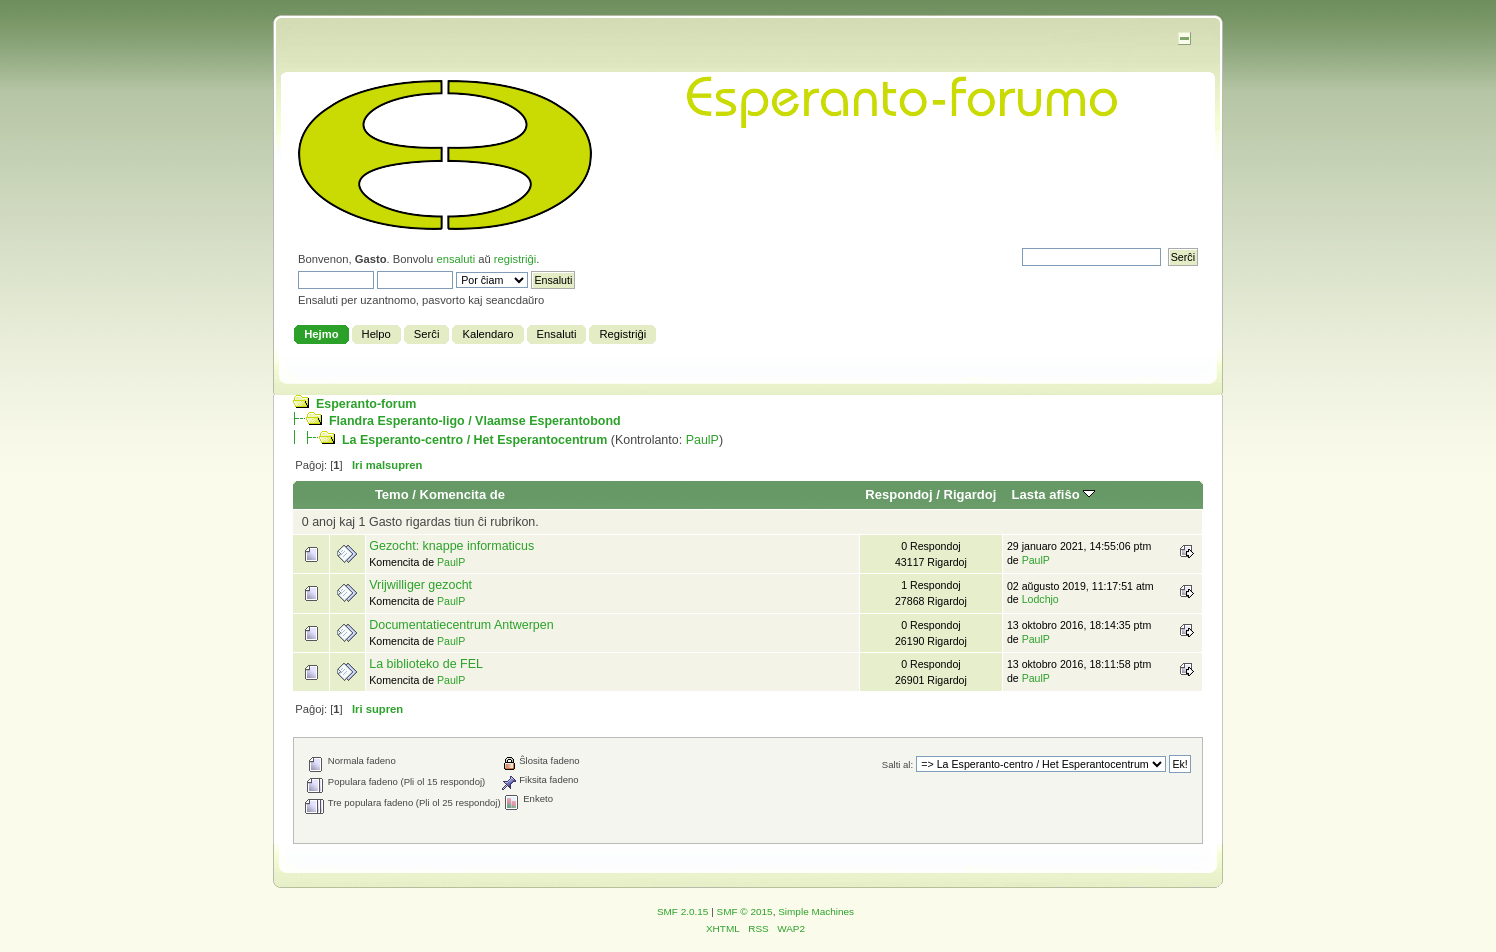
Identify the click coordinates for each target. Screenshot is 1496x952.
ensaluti (455, 259)
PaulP (702, 440)
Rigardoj (970, 494)
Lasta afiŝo (1054, 494)
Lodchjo (1040, 599)
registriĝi (515, 259)
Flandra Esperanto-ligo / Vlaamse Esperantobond (475, 421)
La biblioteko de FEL (426, 664)
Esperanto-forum (366, 404)
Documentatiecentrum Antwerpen (461, 625)
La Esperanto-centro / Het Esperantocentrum (474, 440)
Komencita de (462, 494)
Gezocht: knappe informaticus (451, 546)
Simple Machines (816, 911)
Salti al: (897, 764)
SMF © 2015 (745, 911)
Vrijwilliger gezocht (420, 585)
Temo (392, 494)
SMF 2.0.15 (683, 911)
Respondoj (898, 494)
